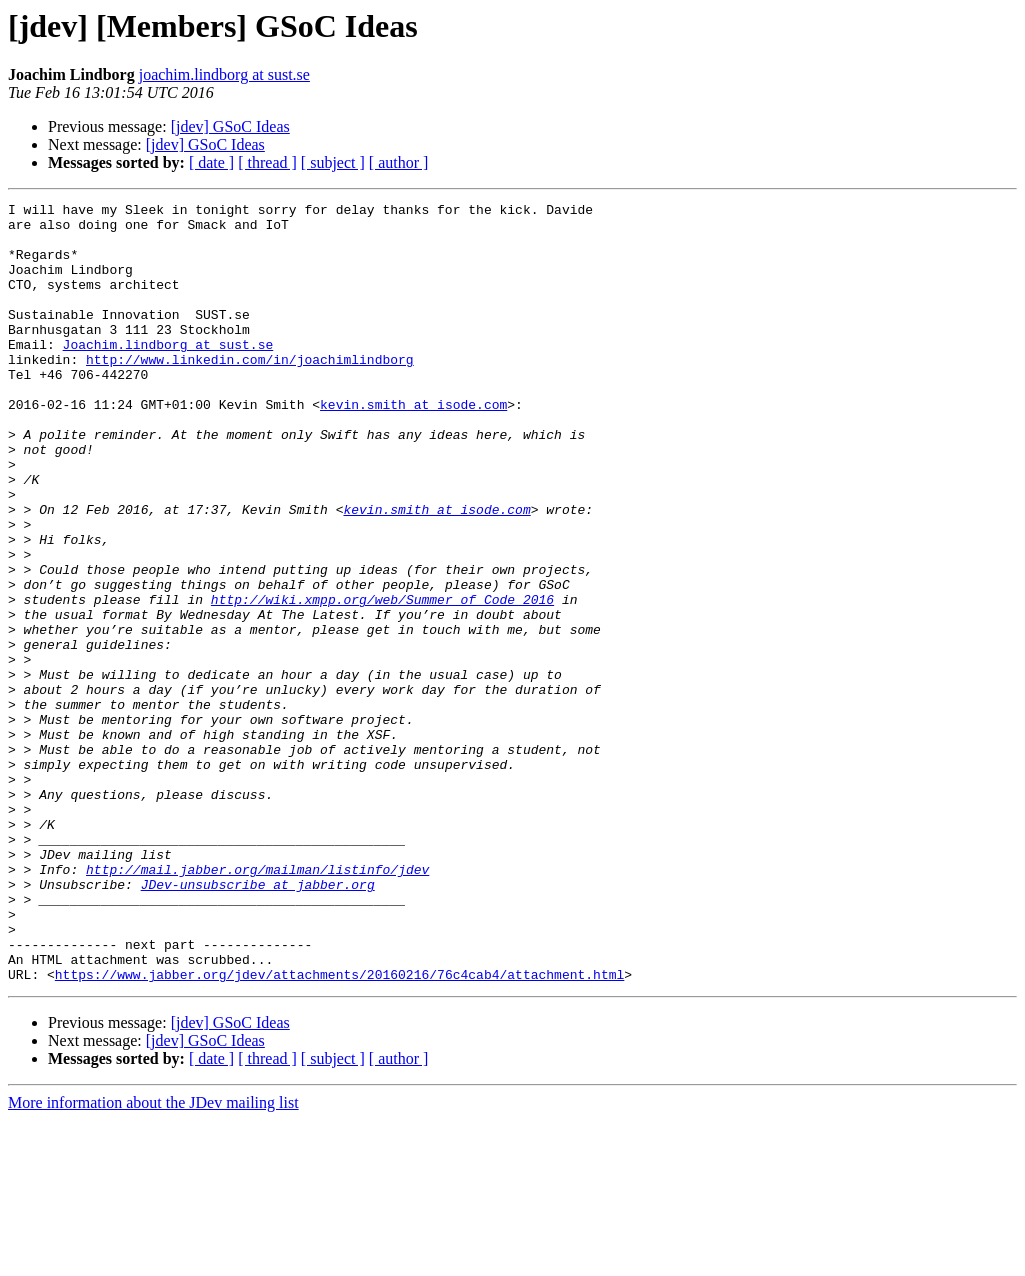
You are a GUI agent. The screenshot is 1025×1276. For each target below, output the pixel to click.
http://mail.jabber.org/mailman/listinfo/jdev (257, 1004)
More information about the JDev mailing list (153, 1258)
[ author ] (399, 162)
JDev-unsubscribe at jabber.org (258, 1022)
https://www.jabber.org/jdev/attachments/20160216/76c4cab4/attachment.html (339, 1130)
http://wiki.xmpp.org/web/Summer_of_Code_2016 (382, 680)
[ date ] (211, 162)
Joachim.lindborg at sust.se (168, 374)
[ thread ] (267, 162)
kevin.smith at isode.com (413, 446)
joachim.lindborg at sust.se (224, 74)
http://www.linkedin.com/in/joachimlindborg (250, 392)
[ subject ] (333, 162)
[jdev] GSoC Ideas (230, 126)
